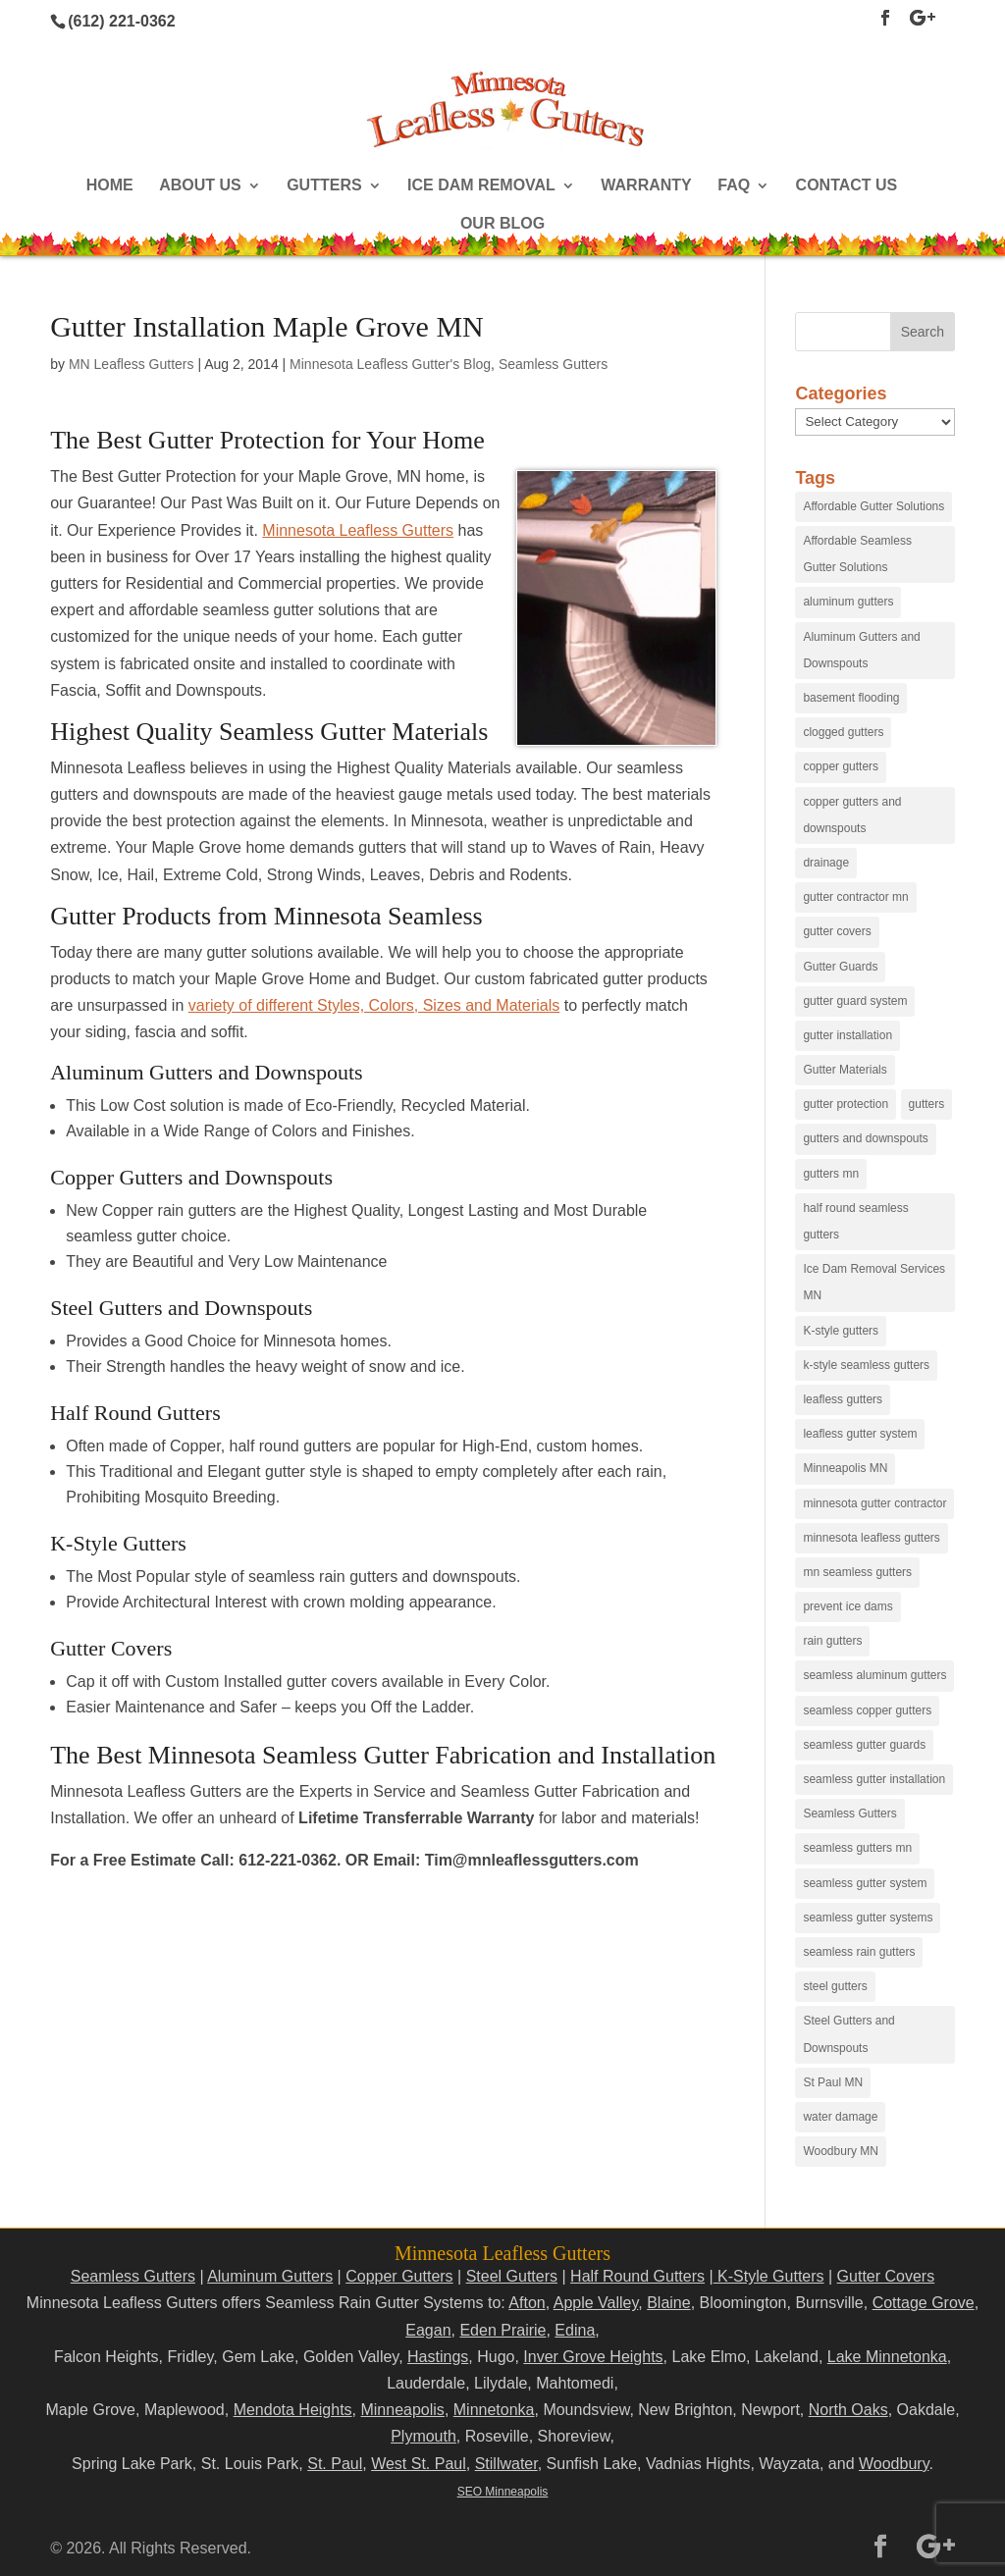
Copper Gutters (398, 2276)
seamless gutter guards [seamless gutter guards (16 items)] (864, 1745)
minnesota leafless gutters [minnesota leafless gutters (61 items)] (871, 1538)
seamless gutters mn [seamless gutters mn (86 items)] (857, 1848)
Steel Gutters (511, 2276)
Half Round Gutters (637, 2276)
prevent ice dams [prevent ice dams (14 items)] (847, 1606)
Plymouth (423, 2436)
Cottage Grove (924, 2302)
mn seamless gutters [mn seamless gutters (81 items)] (857, 1572)
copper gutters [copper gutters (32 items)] (840, 766)
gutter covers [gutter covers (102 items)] (837, 931)
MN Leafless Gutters (131, 364)
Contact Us (847, 186)
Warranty (646, 186)
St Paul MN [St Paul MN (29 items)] (833, 2082)
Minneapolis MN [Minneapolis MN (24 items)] (845, 1468)
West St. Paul (418, 2463)
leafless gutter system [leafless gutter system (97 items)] (860, 1434)
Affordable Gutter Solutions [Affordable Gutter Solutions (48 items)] (873, 506)
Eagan (427, 2330)
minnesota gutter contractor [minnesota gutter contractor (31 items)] (874, 1503)
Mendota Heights (293, 2409)
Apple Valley (596, 2302)
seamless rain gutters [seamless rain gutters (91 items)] (859, 1952)
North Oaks (848, 2409)
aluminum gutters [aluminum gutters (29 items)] (848, 601)
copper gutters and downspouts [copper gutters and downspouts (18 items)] (852, 815)
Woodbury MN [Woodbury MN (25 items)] (840, 2151)
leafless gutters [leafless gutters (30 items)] (842, 1399)
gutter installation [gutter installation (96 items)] (847, 1035)
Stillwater (506, 2463)
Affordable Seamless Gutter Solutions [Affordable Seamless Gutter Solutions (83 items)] (857, 554)
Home (109, 186)
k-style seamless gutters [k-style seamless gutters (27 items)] (866, 1365)
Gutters (324, 186)
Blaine (668, 2302)
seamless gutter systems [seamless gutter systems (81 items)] (867, 1917)
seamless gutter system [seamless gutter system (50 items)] (864, 1883)
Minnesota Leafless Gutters (357, 530)
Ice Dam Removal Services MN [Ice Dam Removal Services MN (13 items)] (874, 1282)
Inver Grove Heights (592, 2356)
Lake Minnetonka (887, 2356)
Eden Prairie (502, 2330)
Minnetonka (494, 2409)
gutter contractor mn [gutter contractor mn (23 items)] (855, 897)
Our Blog (502, 224)
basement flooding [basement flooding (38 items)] (851, 698)
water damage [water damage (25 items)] (840, 2117)
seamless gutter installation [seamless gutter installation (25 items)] (874, 1779)
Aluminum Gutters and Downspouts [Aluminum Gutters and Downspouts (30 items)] (861, 650)
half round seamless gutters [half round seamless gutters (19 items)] (855, 1221)
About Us (200, 186)
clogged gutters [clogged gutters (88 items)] (843, 732)
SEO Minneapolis (503, 2491)
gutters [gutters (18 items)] (927, 1104)
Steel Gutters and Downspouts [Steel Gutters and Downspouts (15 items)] (848, 2034)
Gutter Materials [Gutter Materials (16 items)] (844, 1070)
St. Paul (334, 2463)
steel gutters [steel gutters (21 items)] (835, 1986)
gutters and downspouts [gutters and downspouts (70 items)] (865, 1138)
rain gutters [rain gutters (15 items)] (832, 1641)
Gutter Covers (886, 2276)
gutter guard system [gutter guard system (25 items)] (855, 1001)
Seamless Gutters (553, 364)
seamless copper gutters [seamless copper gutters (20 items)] (867, 1710)
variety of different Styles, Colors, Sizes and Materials (374, 1005)
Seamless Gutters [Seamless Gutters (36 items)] (849, 1813)
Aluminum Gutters (270, 2276)
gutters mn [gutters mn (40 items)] (831, 1174)
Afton (526, 2302)
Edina (575, 2330)
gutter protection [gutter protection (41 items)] (845, 1104)
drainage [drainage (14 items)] (826, 862)
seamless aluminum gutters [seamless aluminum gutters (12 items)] (874, 1675)
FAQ (733, 186)
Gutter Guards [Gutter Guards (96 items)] (840, 966)
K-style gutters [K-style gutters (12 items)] (840, 1331)
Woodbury (893, 2463)
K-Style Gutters (769, 2276)
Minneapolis (402, 2409)
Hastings (437, 2356)
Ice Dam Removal (481, 186)
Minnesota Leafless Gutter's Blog (390, 364)
